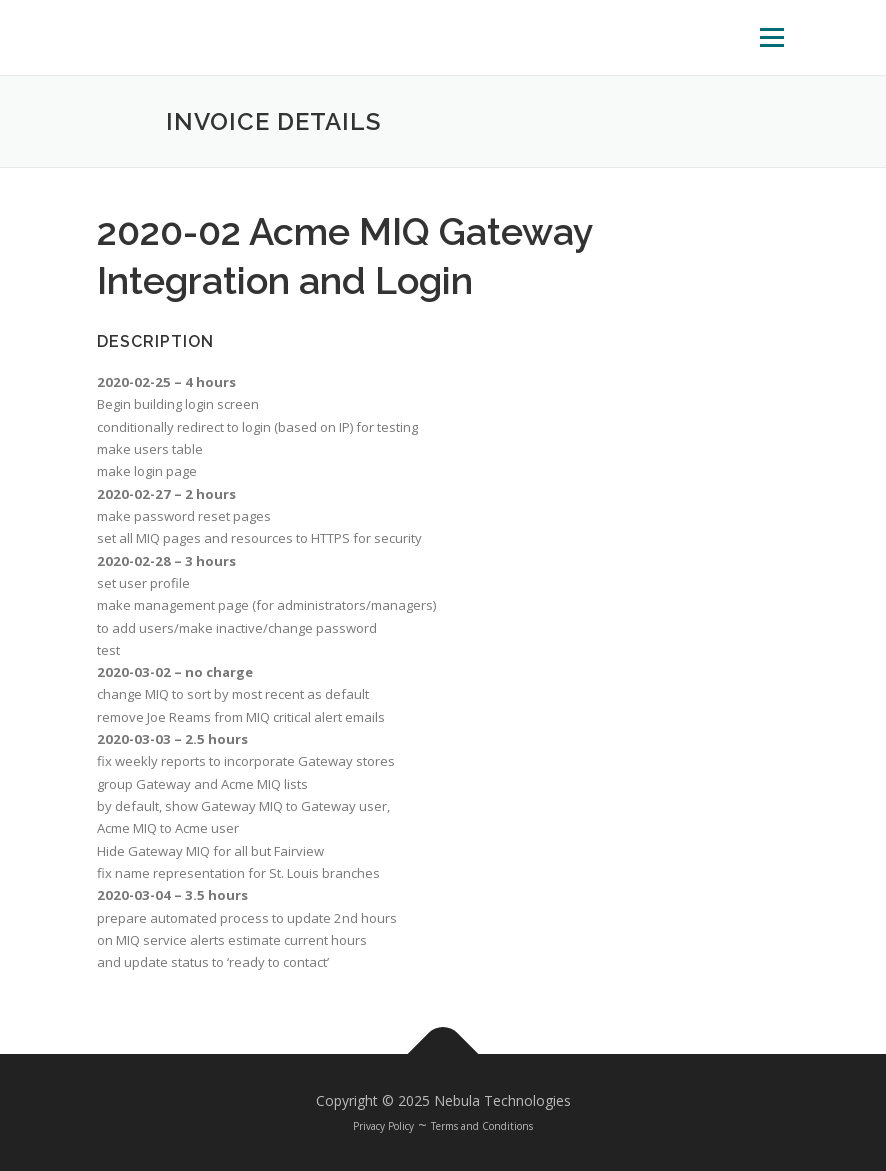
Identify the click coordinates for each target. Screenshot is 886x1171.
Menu (771, 37)
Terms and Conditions (482, 1126)
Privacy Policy (383, 1126)
